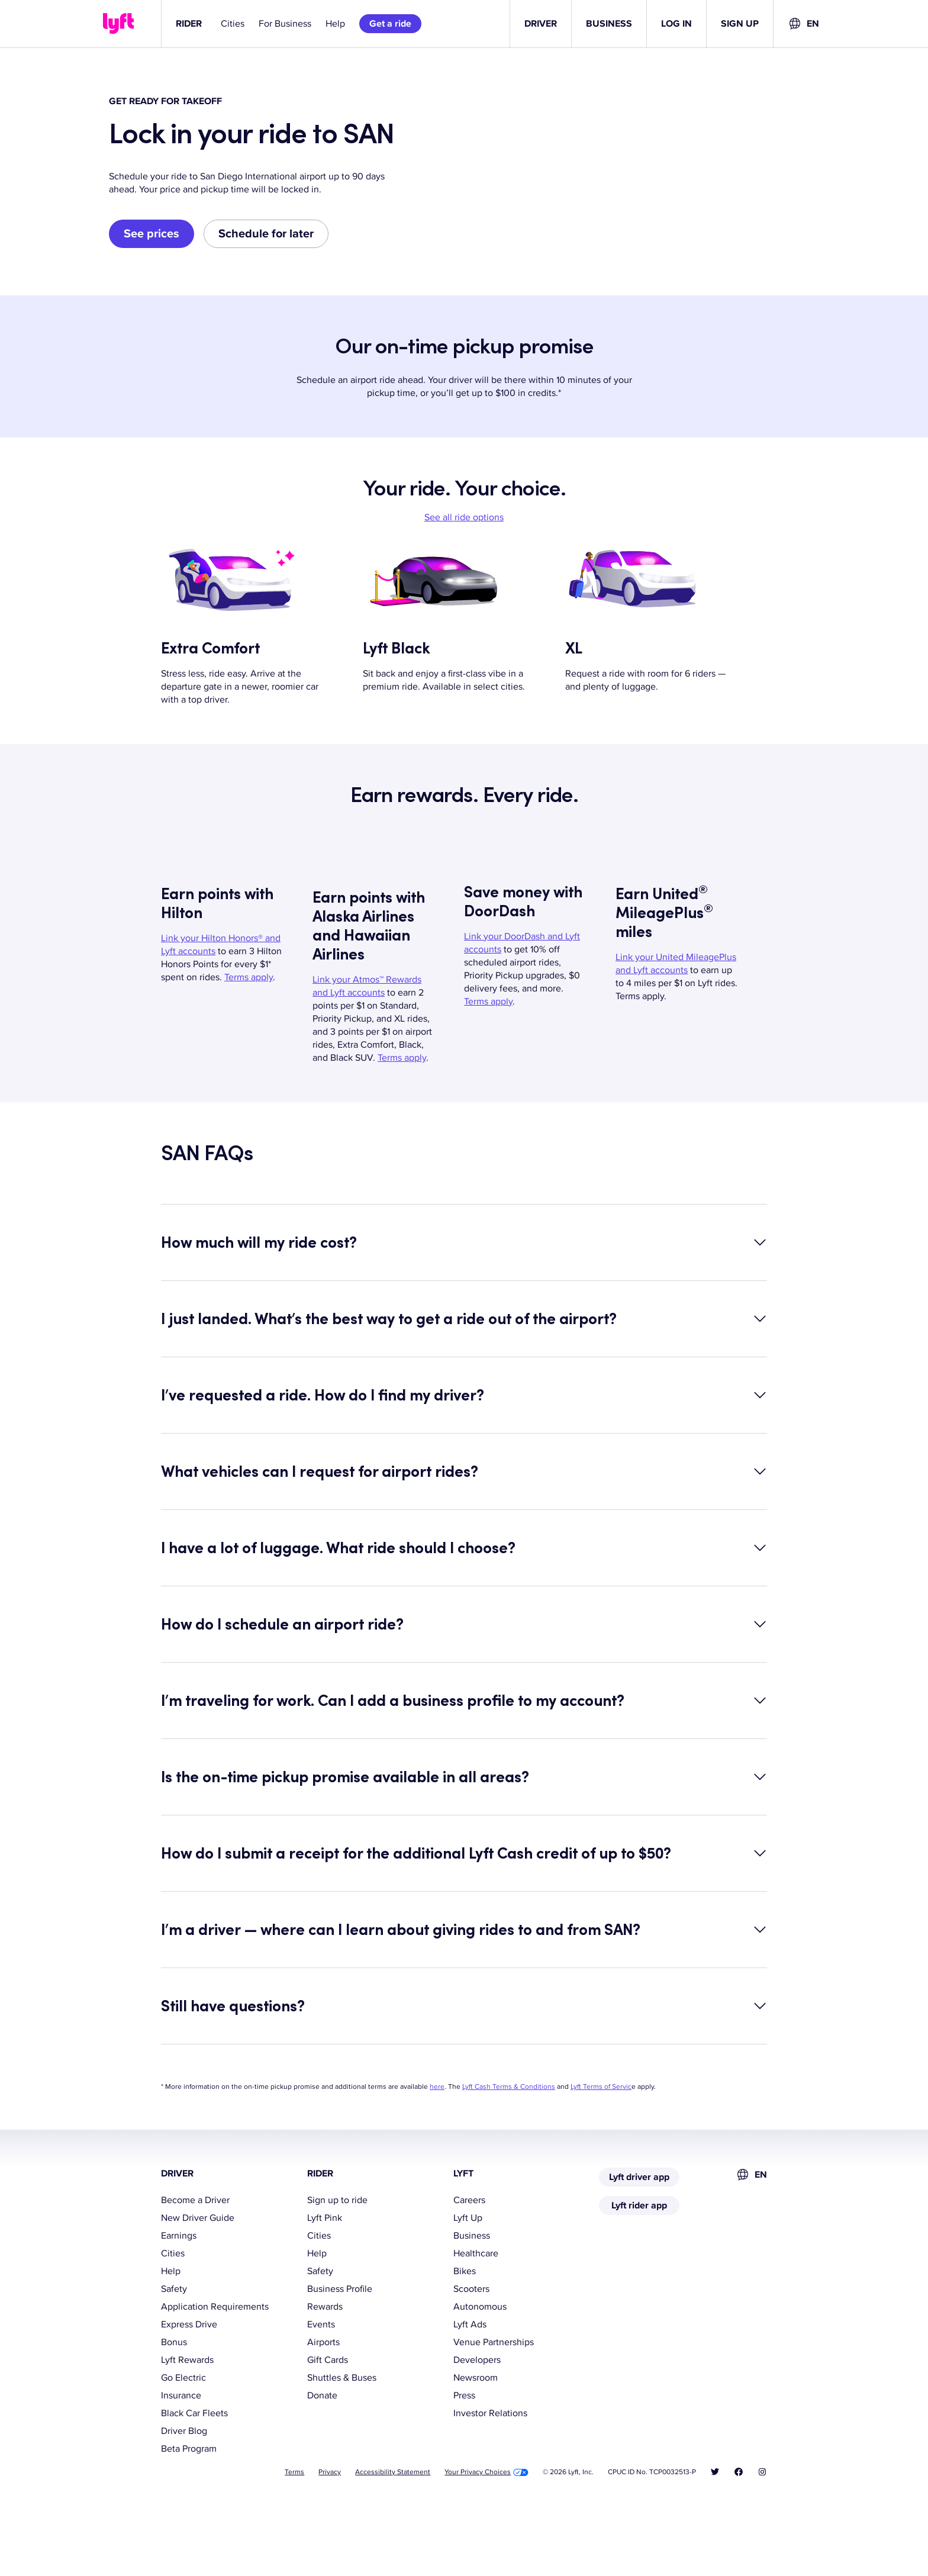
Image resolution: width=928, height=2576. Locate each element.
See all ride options (464, 594)
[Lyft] (118, 24)
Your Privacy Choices (486, 2549)
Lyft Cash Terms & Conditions (508, 2163)
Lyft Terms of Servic (601, 2163)
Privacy (329, 2549)
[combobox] (803, 24)
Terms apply (248, 1054)
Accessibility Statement (392, 2549)
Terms (294, 2549)
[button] (464, 1319)
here (437, 2163)
